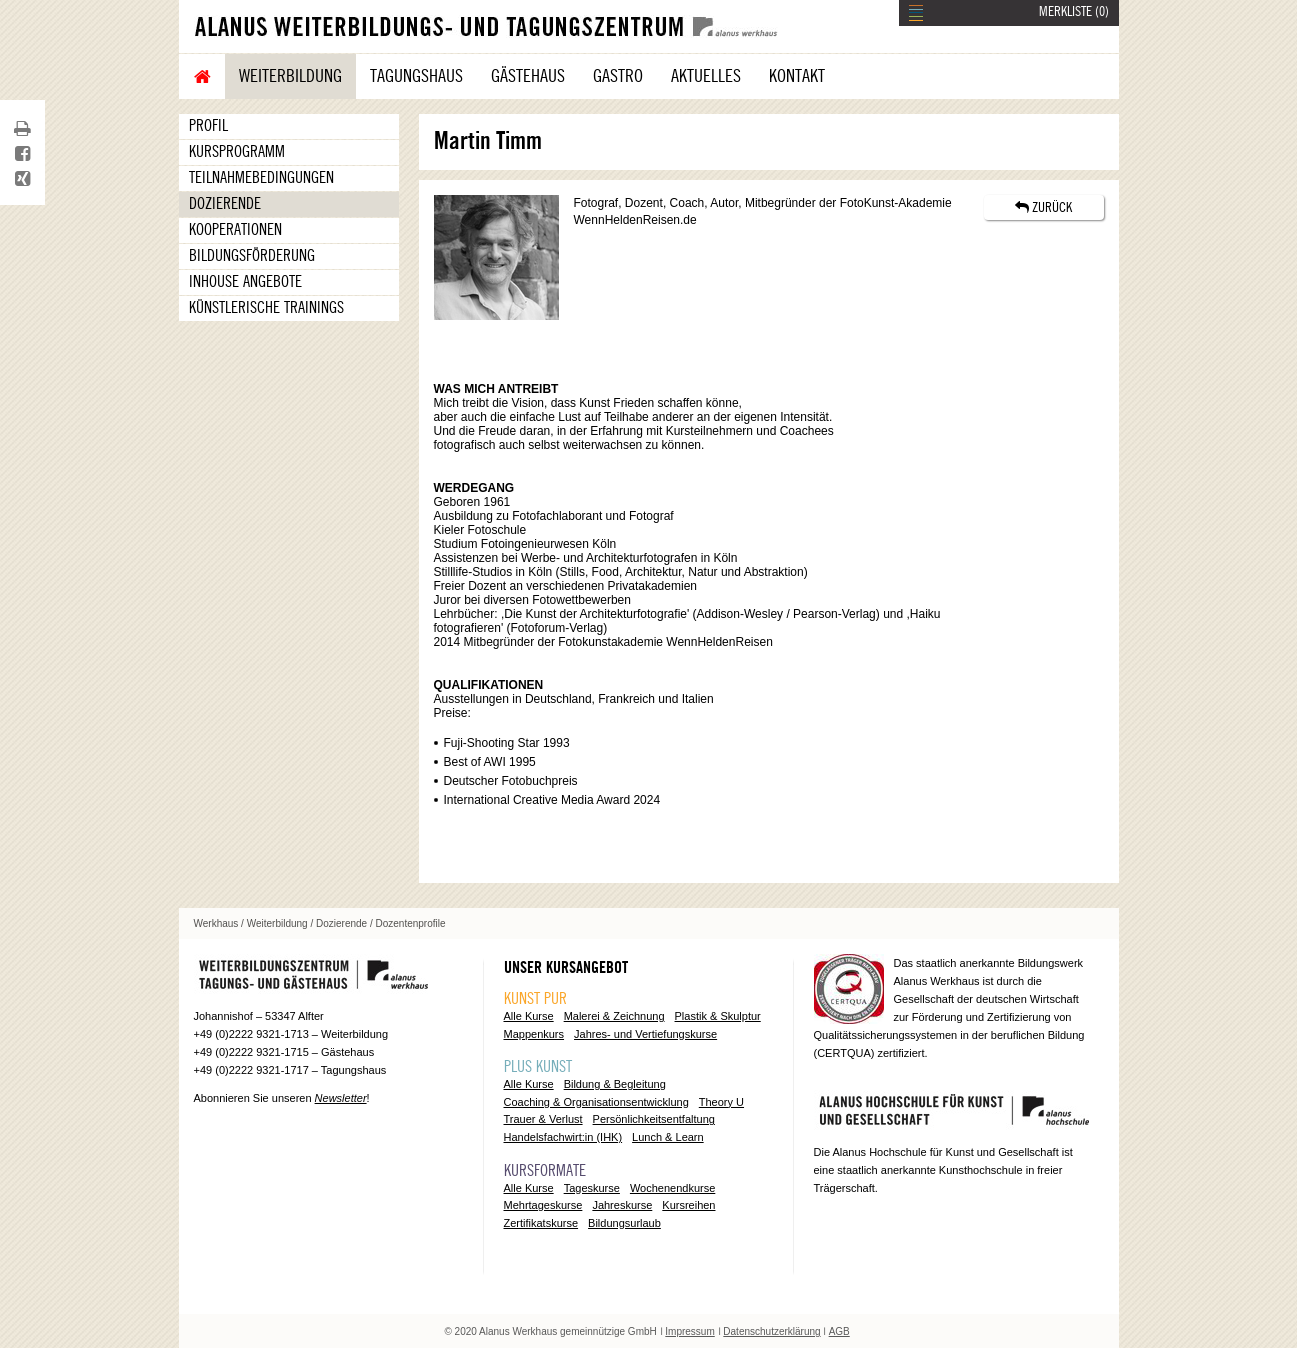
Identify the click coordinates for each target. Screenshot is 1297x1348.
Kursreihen (688, 1205)
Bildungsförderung (252, 256)
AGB (839, 1331)
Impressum (689, 1331)
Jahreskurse (622, 1205)
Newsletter (341, 1098)
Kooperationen (235, 230)
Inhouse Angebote (245, 282)
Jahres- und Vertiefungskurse (645, 1034)
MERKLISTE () (1074, 12)
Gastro (618, 76)
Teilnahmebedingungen (261, 178)
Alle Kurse (529, 1016)
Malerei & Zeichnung (614, 1016)
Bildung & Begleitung (615, 1084)
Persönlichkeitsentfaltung (654, 1119)
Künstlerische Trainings (266, 308)
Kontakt (797, 76)
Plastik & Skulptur (718, 1016)
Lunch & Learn (668, 1137)
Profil (208, 126)
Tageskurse (592, 1188)
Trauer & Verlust (543, 1119)
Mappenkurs (534, 1034)
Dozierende (225, 204)
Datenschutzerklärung (771, 1331)
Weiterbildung (290, 76)
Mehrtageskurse (543, 1205)
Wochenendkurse (672, 1188)
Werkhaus (216, 923)
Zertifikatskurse (541, 1223)
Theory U (721, 1102)
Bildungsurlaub (624, 1223)
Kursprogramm (237, 152)
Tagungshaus (416, 76)
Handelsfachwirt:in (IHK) (563, 1137)
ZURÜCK (1043, 207)
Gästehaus (528, 76)
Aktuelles (706, 76)
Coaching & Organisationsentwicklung (596, 1102)
